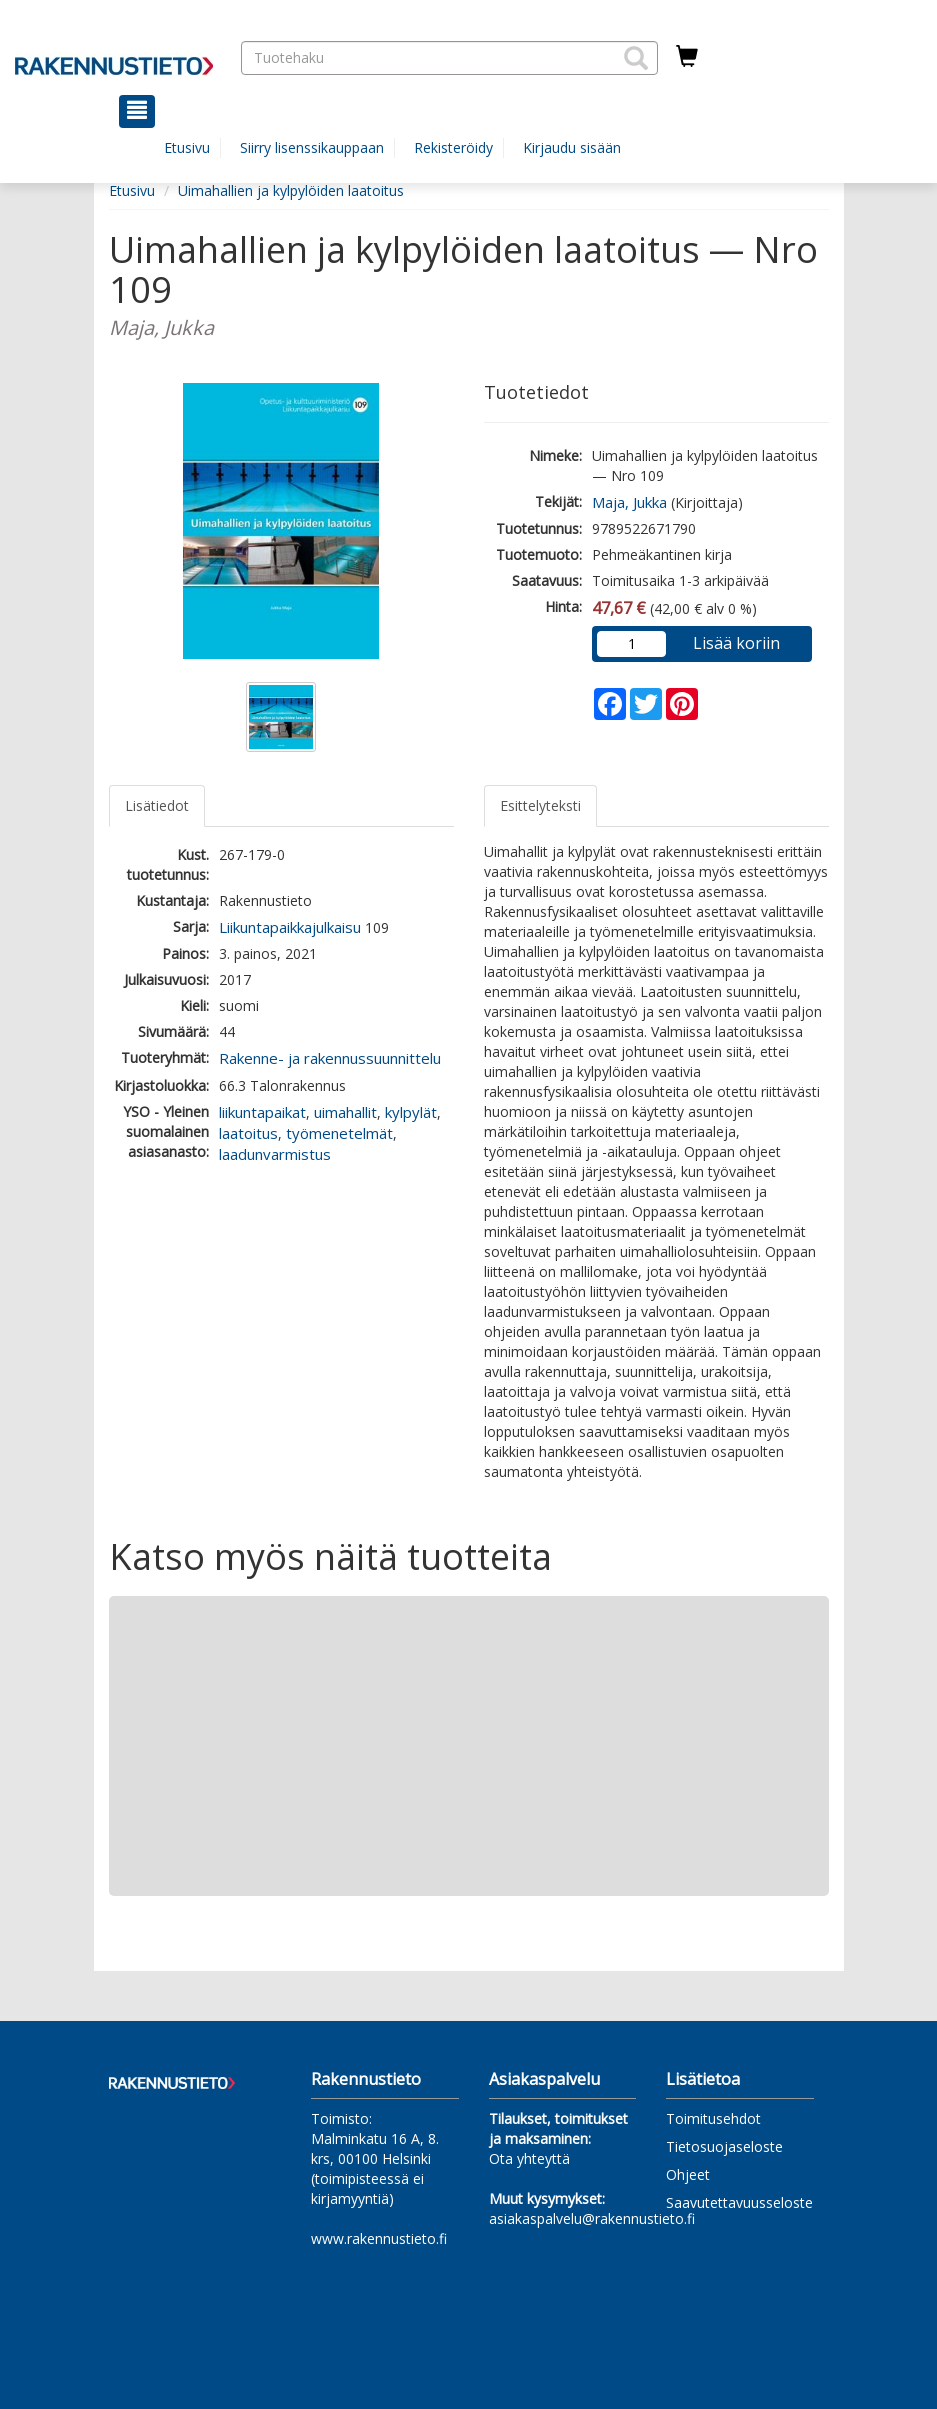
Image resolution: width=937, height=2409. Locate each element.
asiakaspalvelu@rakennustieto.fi (592, 2218)
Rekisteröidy (453, 147)
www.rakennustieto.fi (379, 2238)
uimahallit (345, 1112)
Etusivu (187, 147)
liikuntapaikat (262, 1112)
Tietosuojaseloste (724, 2146)
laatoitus (248, 1133)
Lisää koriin (736, 643)
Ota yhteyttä (529, 2158)
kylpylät (411, 1112)
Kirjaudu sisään (572, 147)
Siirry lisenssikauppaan (312, 147)
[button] (636, 58)
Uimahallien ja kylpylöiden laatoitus (291, 190)
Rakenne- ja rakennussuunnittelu (330, 1058)
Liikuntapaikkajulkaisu (290, 927)
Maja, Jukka (629, 502)
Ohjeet (688, 2174)
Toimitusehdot (713, 2118)
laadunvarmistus (275, 1154)
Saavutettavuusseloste (739, 2202)
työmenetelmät (339, 1133)
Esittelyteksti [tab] (540, 805)
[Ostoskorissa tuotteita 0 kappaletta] (687, 57)
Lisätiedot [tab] (157, 805)
